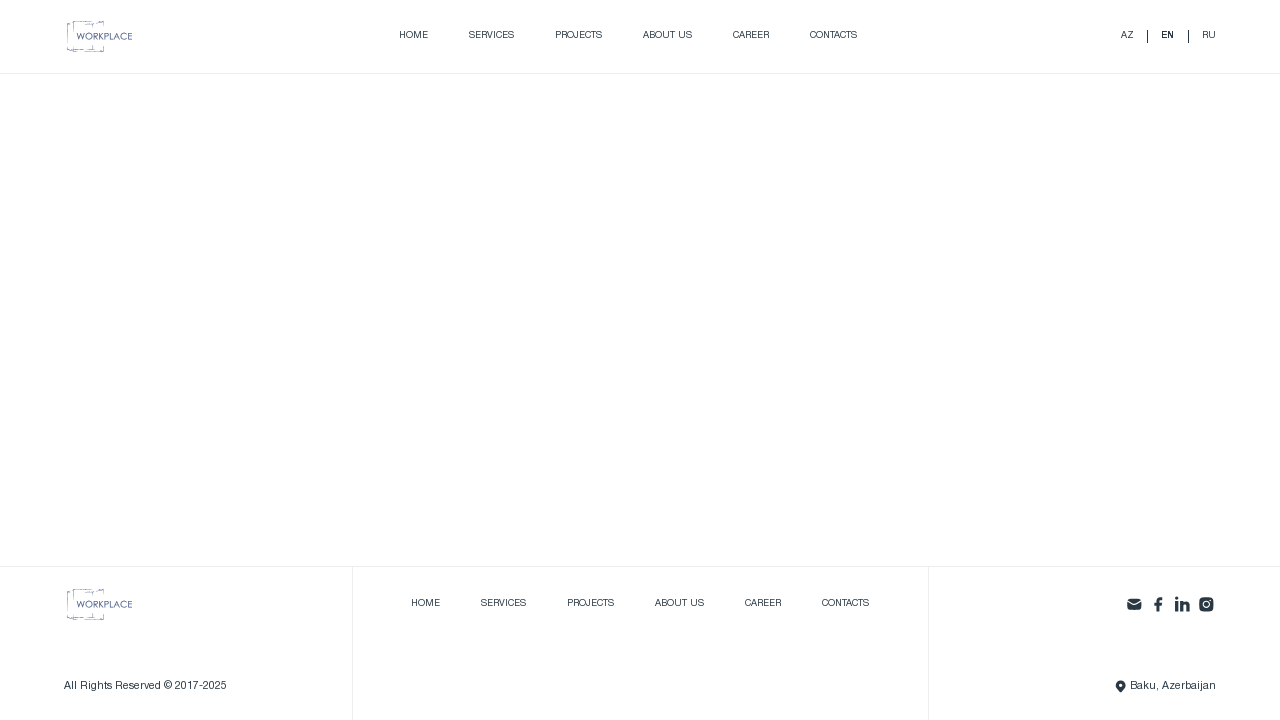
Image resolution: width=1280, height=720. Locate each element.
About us (667, 35)
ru (1209, 35)
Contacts (833, 35)
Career (751, 35)
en (1167, 35)
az (1127, 35)
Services (491, 35)
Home (413, 35)
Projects (578, 35)
